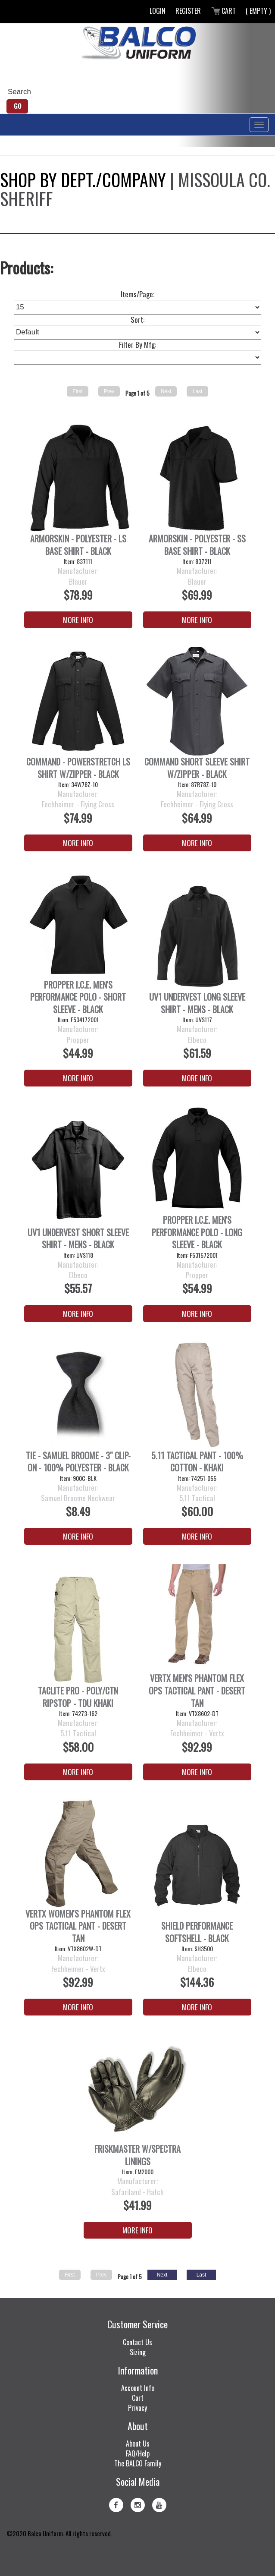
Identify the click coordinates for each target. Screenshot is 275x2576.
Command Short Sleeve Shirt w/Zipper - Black (197, 768)
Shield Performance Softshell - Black (197, 1932)
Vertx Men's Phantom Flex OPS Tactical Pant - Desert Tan (197, 1690)
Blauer (78, 581)
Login (158, 11)
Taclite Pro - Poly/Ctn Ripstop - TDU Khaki (78, 1697)
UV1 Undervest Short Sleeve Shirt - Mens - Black (78, 1238)
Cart (223, 11)
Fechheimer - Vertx (197, 1733)
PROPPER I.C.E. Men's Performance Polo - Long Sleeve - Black (197, 1232)
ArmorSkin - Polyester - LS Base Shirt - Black (78, 544)
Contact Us (137, 2342)
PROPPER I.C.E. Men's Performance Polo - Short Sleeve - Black (78, 997)
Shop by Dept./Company (83, 179)
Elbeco (197, 1040)
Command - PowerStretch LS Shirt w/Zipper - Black (78, 768)
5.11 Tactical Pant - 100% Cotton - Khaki (197, 1461)
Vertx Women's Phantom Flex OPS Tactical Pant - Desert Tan (78, 1926)
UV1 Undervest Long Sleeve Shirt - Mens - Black (197, 1003)
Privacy (137, 2408)
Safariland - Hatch (137, 2192)
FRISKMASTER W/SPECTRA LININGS (137, 2155)
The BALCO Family (137, 2463)
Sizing (138, 2352)
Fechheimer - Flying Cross (78, 804)
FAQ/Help (138, 2453)
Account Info (137, 2388)
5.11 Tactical (197, 1498)
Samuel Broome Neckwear (78, 1498)
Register (188, 11)
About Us (138, 2443)
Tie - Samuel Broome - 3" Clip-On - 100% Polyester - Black (78, 1461)
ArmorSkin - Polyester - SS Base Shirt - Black (197, 544)
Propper (78, 1040)
